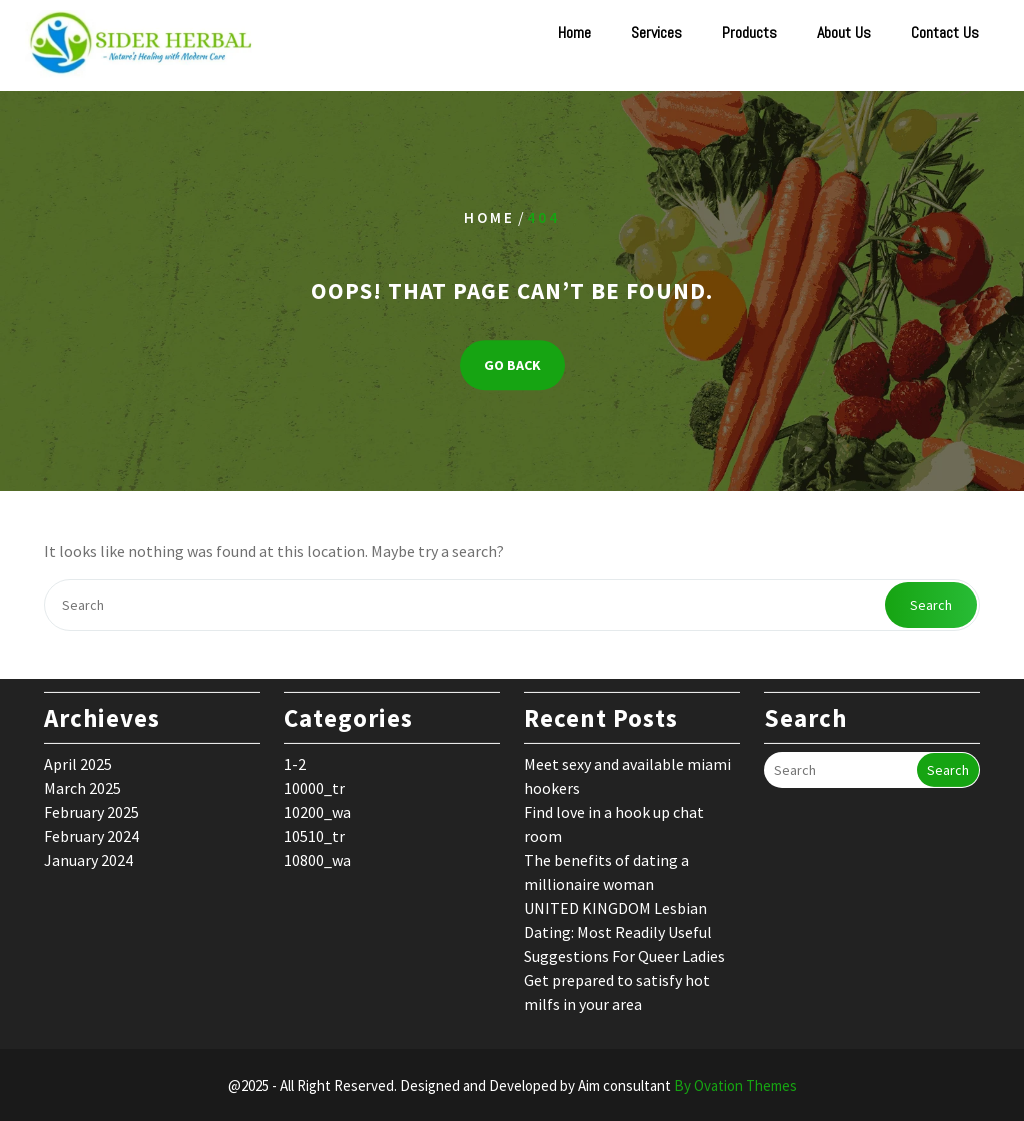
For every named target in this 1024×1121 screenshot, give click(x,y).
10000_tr (314, 779)
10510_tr (314, 827)
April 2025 (78, 755)
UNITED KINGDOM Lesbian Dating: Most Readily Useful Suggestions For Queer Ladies (624, 923)
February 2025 (91, 803)
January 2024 (88, 851)
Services (656, 32)
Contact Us (945, 32)
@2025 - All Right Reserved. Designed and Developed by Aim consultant (512, 1085)
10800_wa (317, 851)
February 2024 (91, 827)
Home (574, 32)
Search (931, 605)
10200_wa (317, 803)
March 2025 (82, 779)
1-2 (295, 755)
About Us (844, 32)
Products (749, 32)
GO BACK (512, 366)
